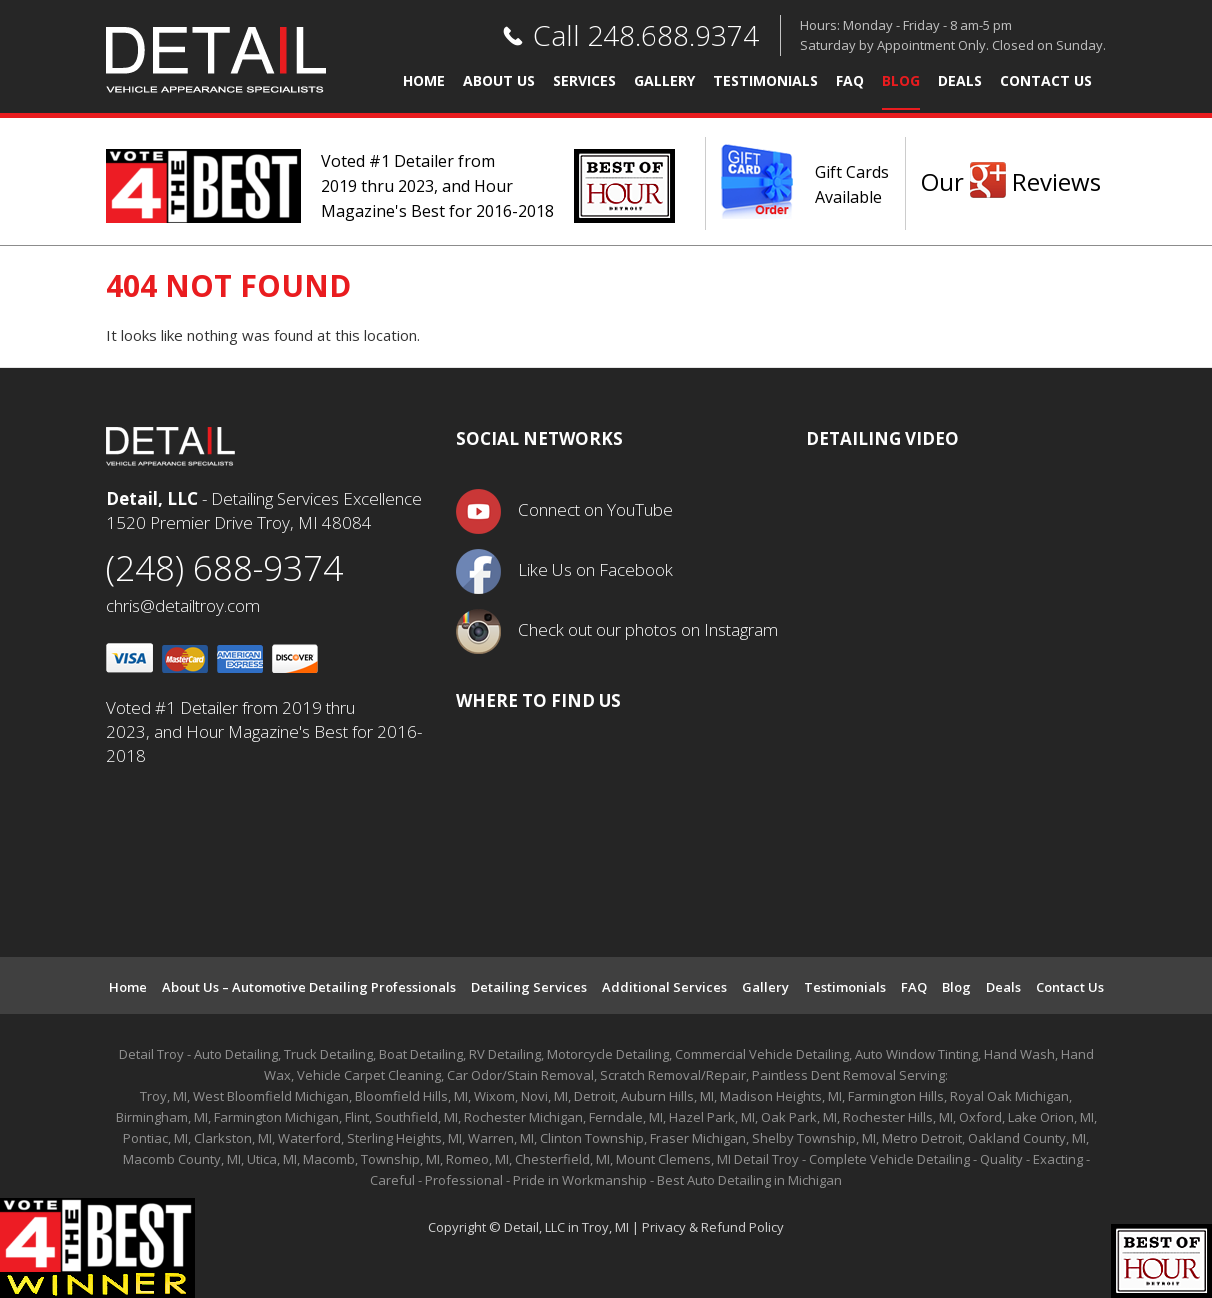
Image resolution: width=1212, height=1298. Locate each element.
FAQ (850, 82)
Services (584, 82)
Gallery (664, 82)
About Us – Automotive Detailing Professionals (309, 987)
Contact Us (1046, 82)
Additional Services (664, 987)
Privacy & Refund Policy (713, 1227)
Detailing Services (529, 987)
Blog (901, 82)
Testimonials (765, 82)
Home (424, 82)
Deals (960, 82)
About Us (499, 82)
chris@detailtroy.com (183, 605)
